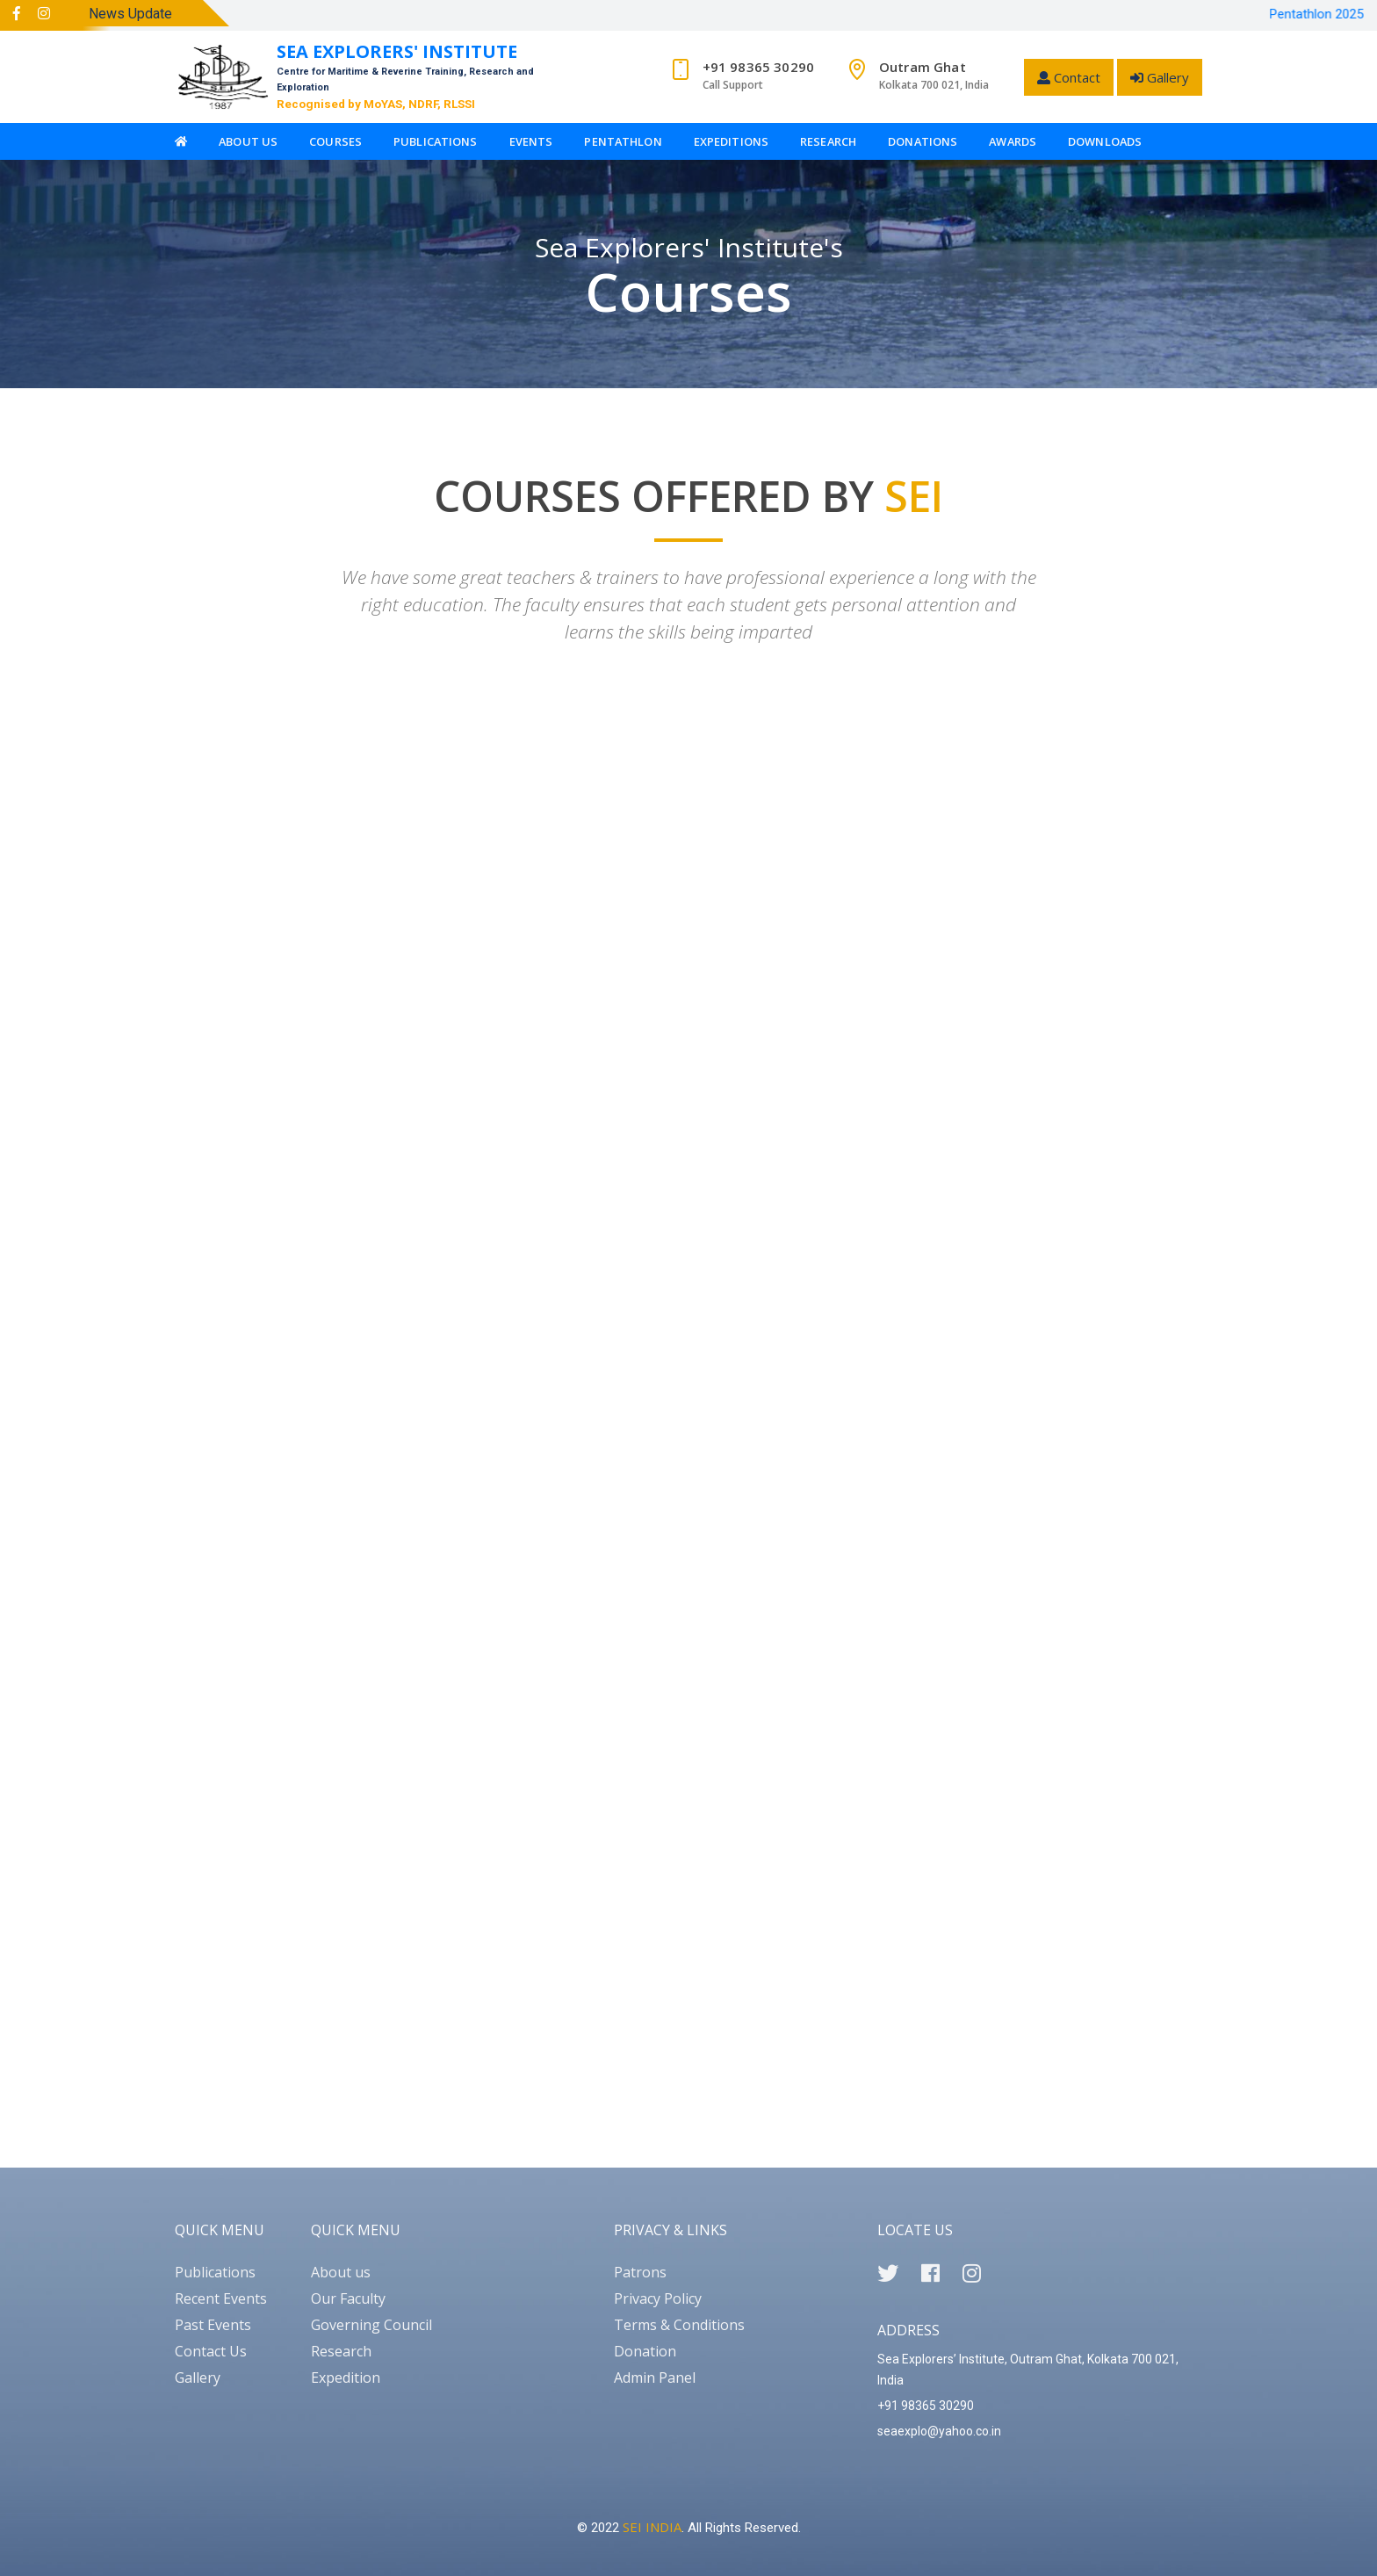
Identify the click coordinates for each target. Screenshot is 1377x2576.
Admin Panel (655, 2377)
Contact (1068, 77)
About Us (248, 141)
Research (828, 141)
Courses (335, 141)
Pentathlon (622, 141)
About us (341, 2272)
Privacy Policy (658, 2298)
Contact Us (211, 2351)
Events (531, 141)
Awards (1012, 141)
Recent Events (221, 2298)
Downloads (1105, 141)
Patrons (640, 2272)
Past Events (213, 2324)
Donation (645, 2351)
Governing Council (371, 2324)
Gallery (1159, 77)
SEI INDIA (652, 2527)
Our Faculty (348, 2298)
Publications (435, 141)
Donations (922, 141)
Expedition (345, 2377)
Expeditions (731, 141)
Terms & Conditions (679, 2324)
